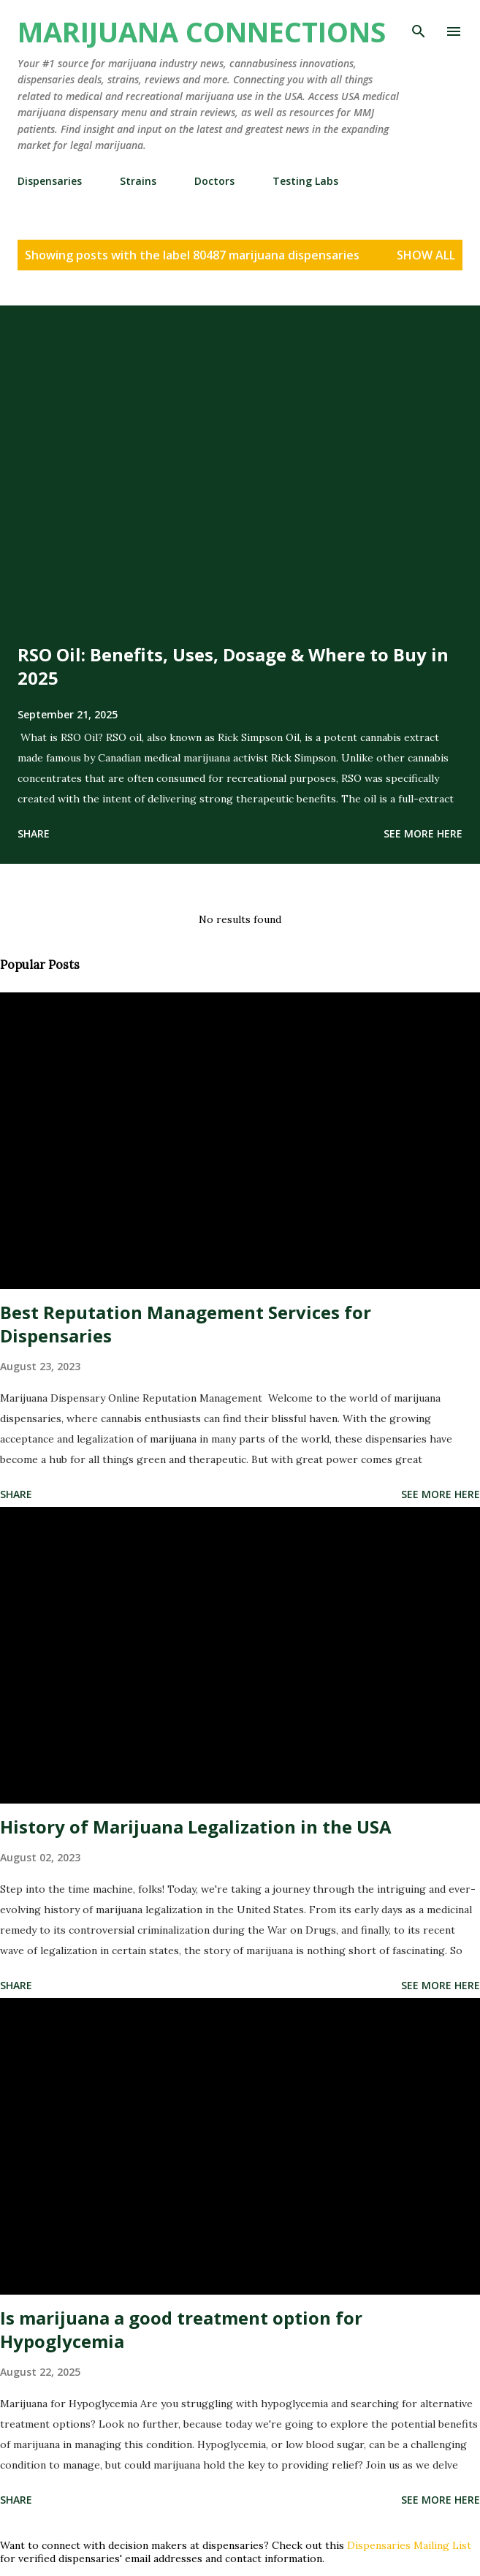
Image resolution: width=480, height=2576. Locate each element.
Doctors (214, 181)
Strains (138, 181)
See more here (423, 833)
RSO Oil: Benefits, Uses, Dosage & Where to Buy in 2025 (233, 666)
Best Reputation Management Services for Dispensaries (185, 1324)
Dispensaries (50, 181)
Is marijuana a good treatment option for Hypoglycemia (181, 2329)
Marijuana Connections (202, 31)
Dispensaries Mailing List (409, 2545)
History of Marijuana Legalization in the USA (196, 1827)
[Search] (418, 26)
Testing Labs (305, 181)
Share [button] (34, 833)
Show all (426, 255)
